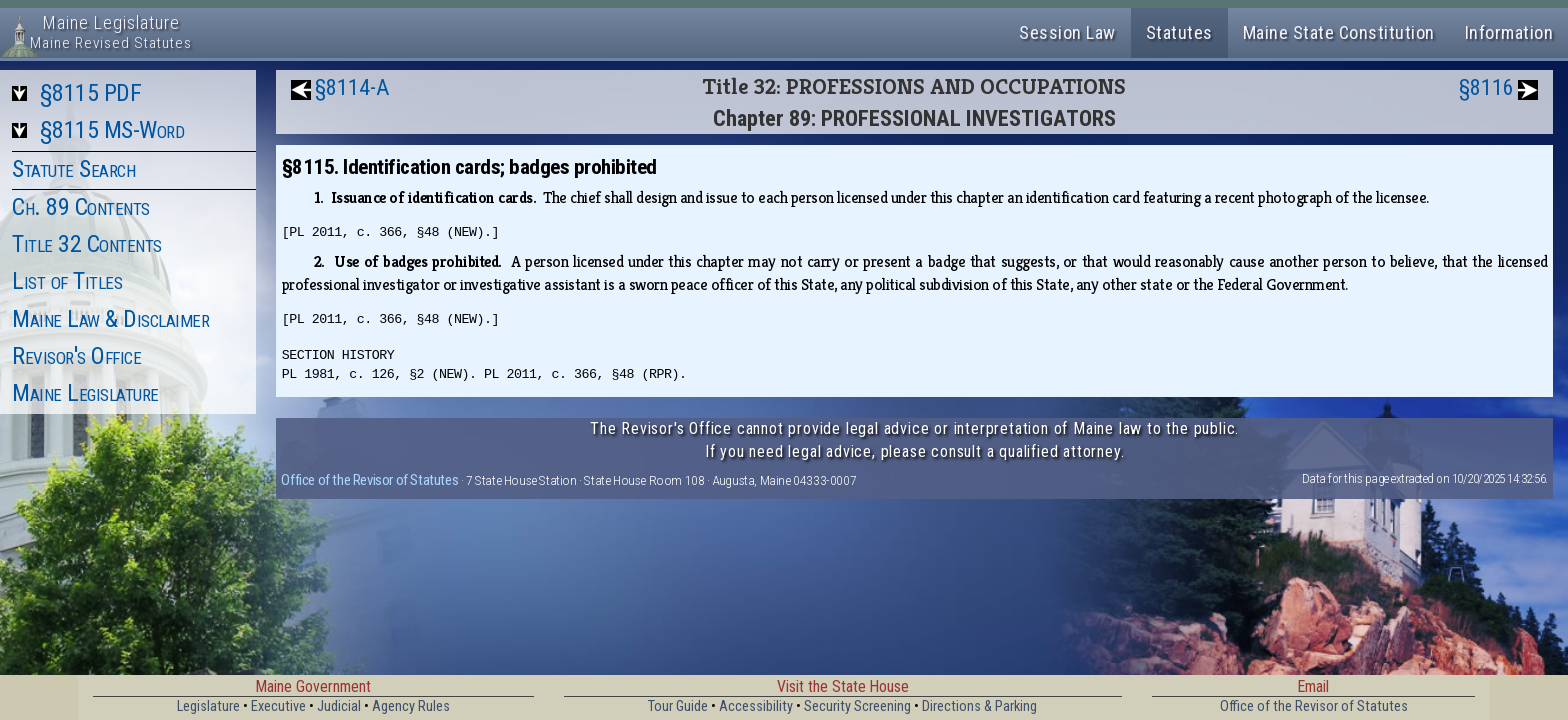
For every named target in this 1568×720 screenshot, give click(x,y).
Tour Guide (678, 706)
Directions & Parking (979, 706)
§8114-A (352, 87)
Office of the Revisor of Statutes (369, 480)
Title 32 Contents (87, 244)
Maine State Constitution (1339, 32)
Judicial (339, 706)
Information (1509, 32)
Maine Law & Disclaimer (110, 319)
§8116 (1486, 87)
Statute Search (73, 169)
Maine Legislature (85, 393)
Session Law (1067, 32)
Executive (278, 706)
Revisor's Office (76, 356)
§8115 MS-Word (112, 130)
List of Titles (67, 281)
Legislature (208, 706)
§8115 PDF (91, 93)
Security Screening (857, 706)
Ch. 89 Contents (81, 207)
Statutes (1179, 32)
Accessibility (756, 706)
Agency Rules (411, 706)
